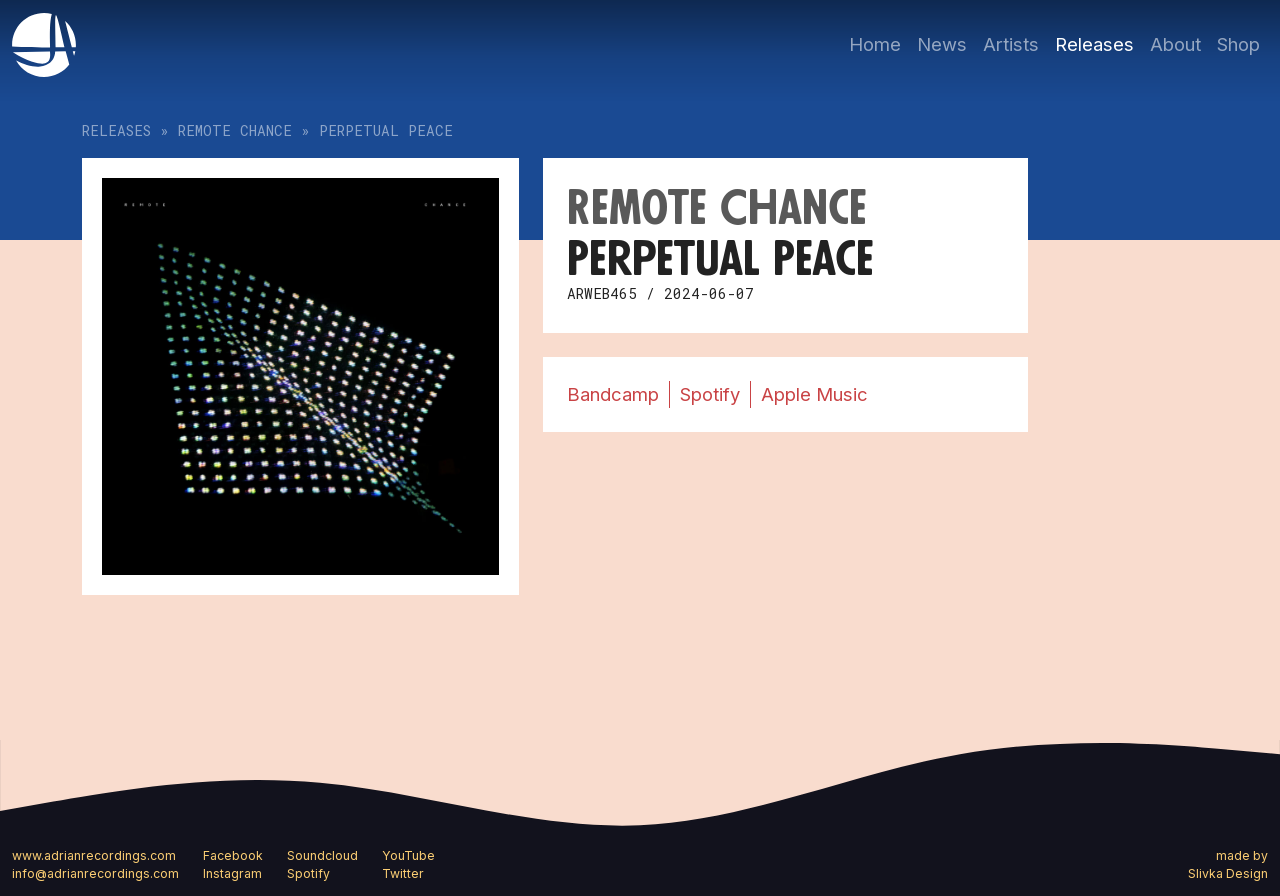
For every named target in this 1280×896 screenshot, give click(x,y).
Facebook (233, 855)
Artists (1011, 44)
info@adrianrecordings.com (95, 873)
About (1175, 44)
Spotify (710, 394)
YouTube (408, 855)
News (942, 44)
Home (875, 44)
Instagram (232, 873)
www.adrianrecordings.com (94, 855)
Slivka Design (1228, 873)
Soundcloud (322, 855)
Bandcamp (613, 394)
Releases (1094, 44)
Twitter (403, 873)
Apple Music (814, 394)
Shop (1238, 44)
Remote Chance (235, 130)
